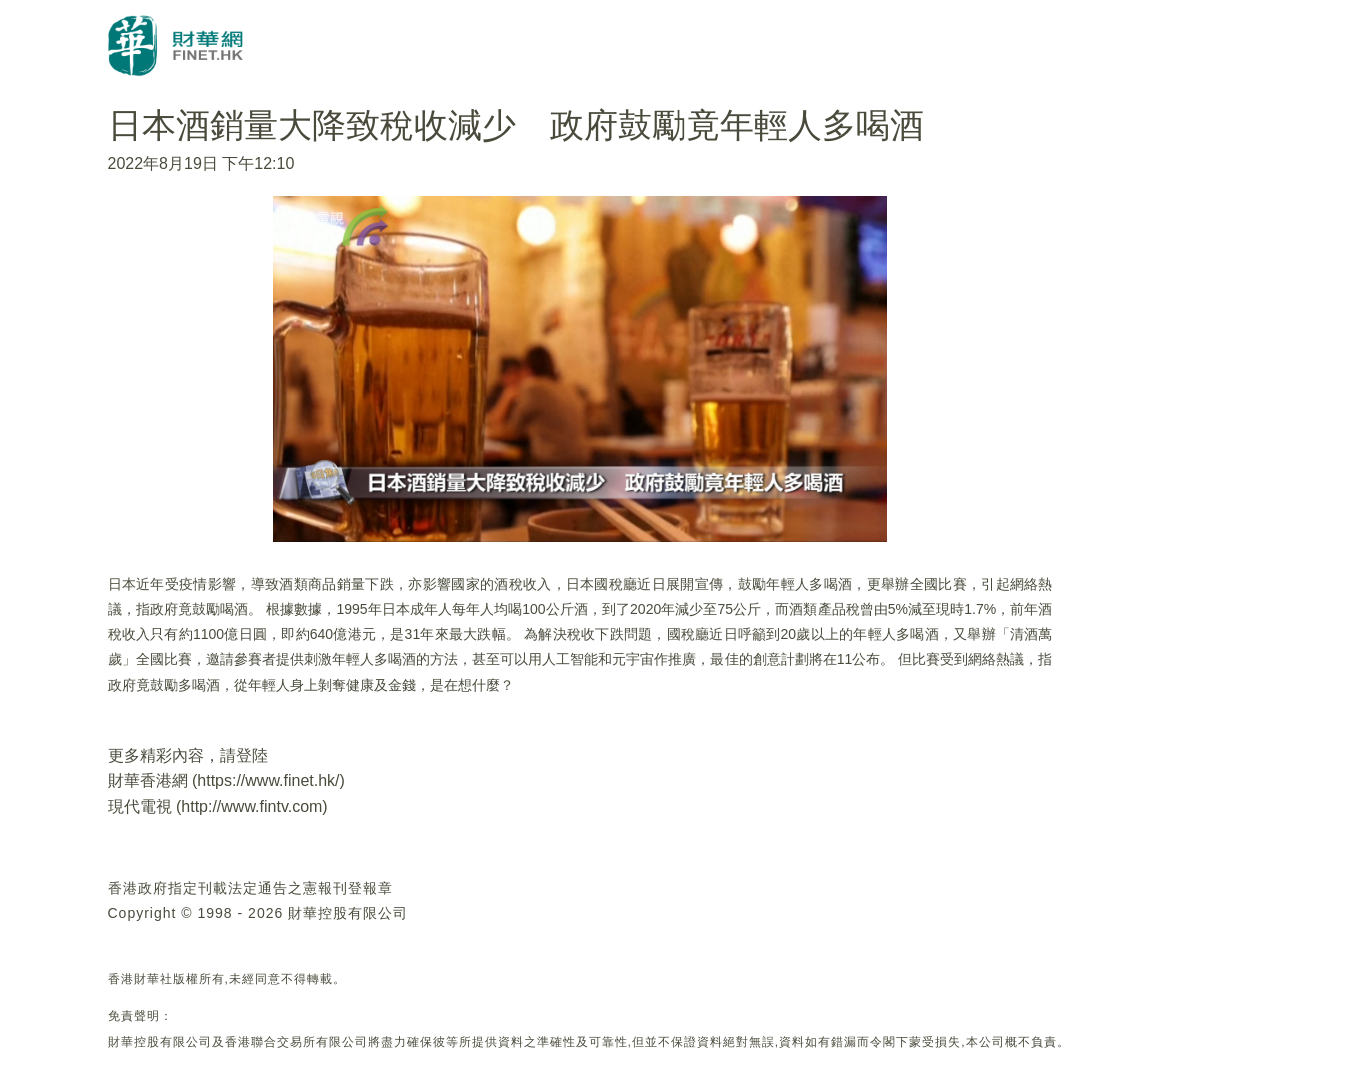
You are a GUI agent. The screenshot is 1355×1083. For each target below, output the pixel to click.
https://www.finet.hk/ (268, 780)
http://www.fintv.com (251, 806)
